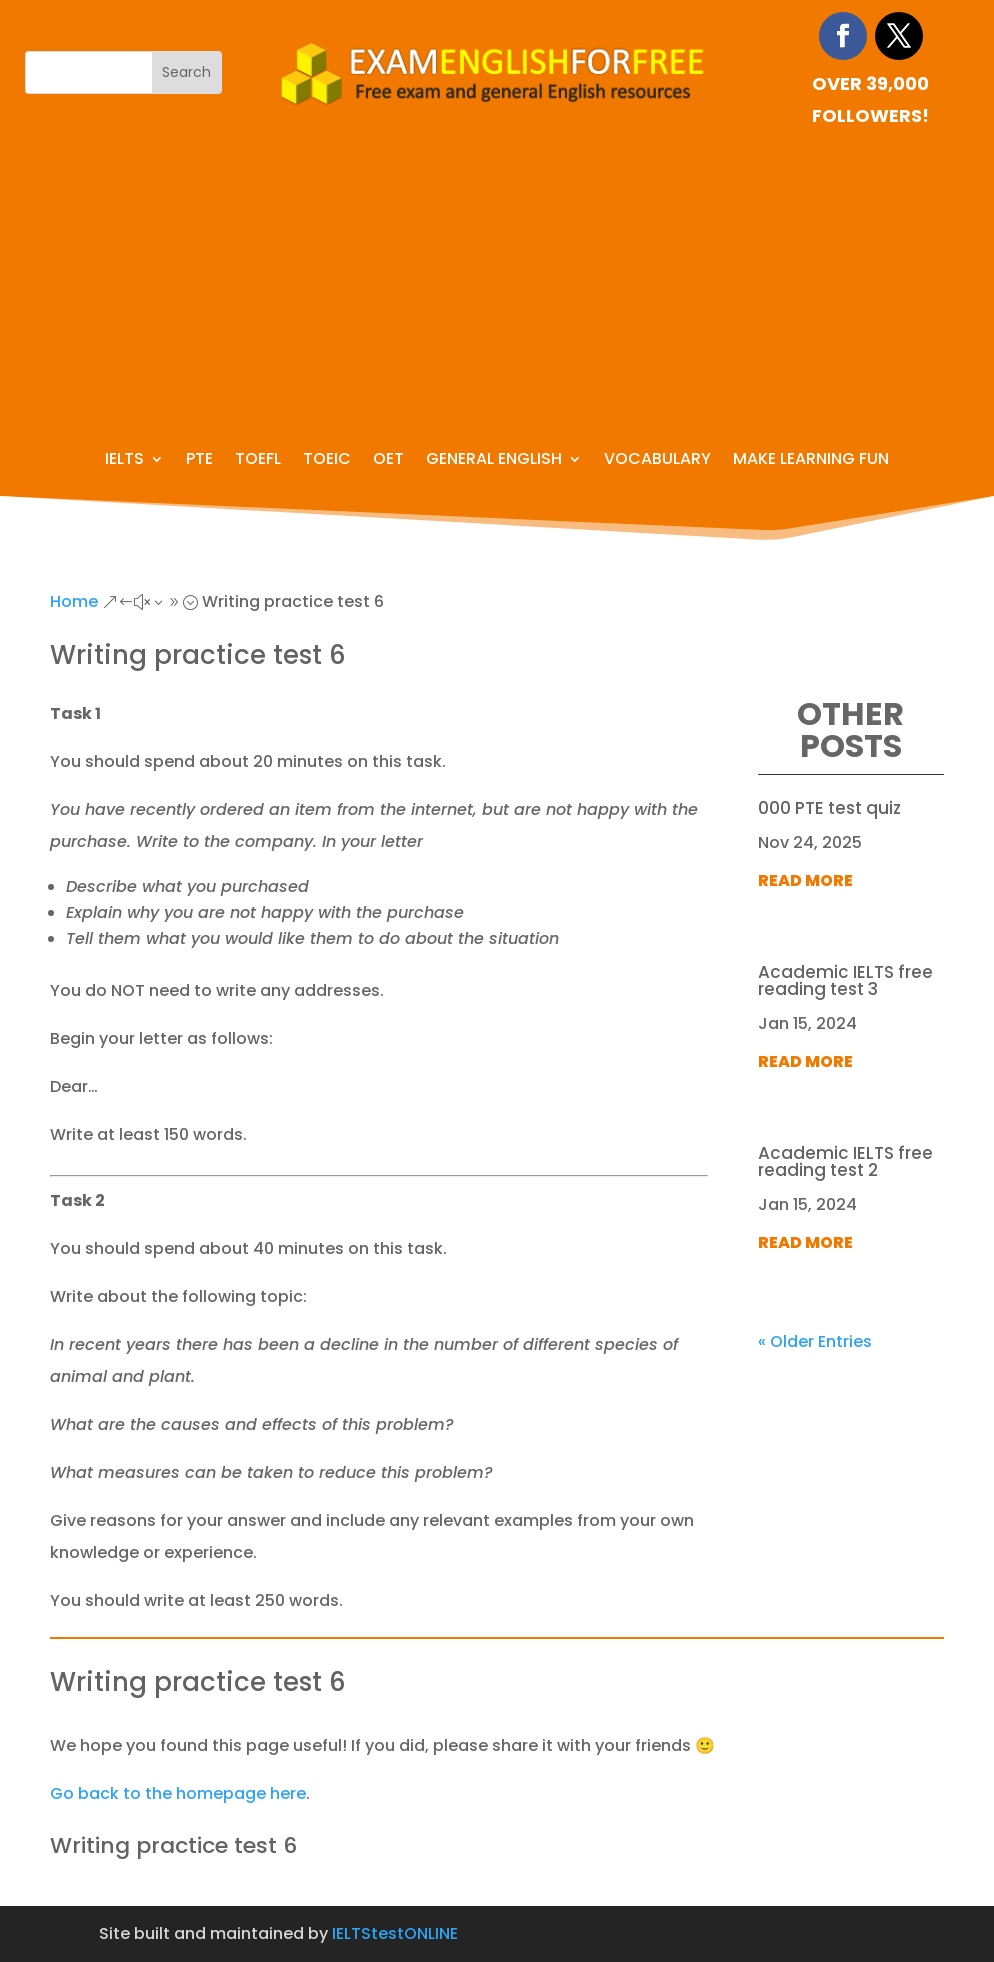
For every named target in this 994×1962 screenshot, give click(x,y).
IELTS (124, 461)
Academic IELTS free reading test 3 (845, 980)
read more (805, 880)
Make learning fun (811, 461)
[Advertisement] (497, 282)
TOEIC (327, 461)
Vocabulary (657, 461)
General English (494, 461)
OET (388, 461)
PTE (199, 461)
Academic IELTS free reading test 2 (845, 1161)
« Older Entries (815, 1341)
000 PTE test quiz (829, 808)
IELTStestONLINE (395, 1933)
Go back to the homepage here (178, 1793)
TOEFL (258, 461)
